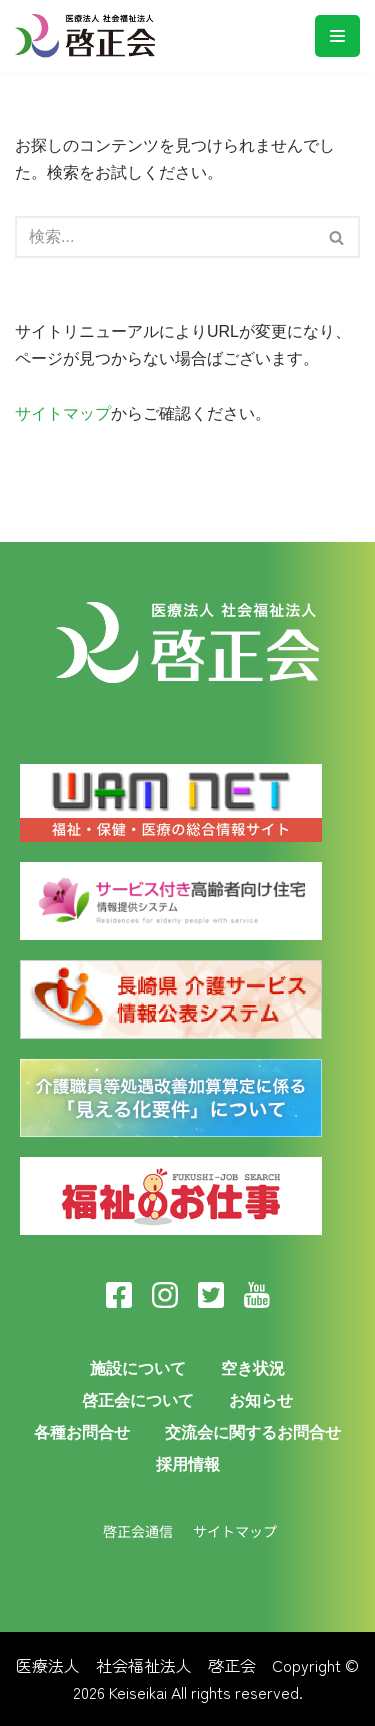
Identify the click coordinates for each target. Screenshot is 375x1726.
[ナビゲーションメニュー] (337, 36)
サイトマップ (63, 413)
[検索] (337, 237)
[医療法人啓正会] (90, 36)
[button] (336, 237)
